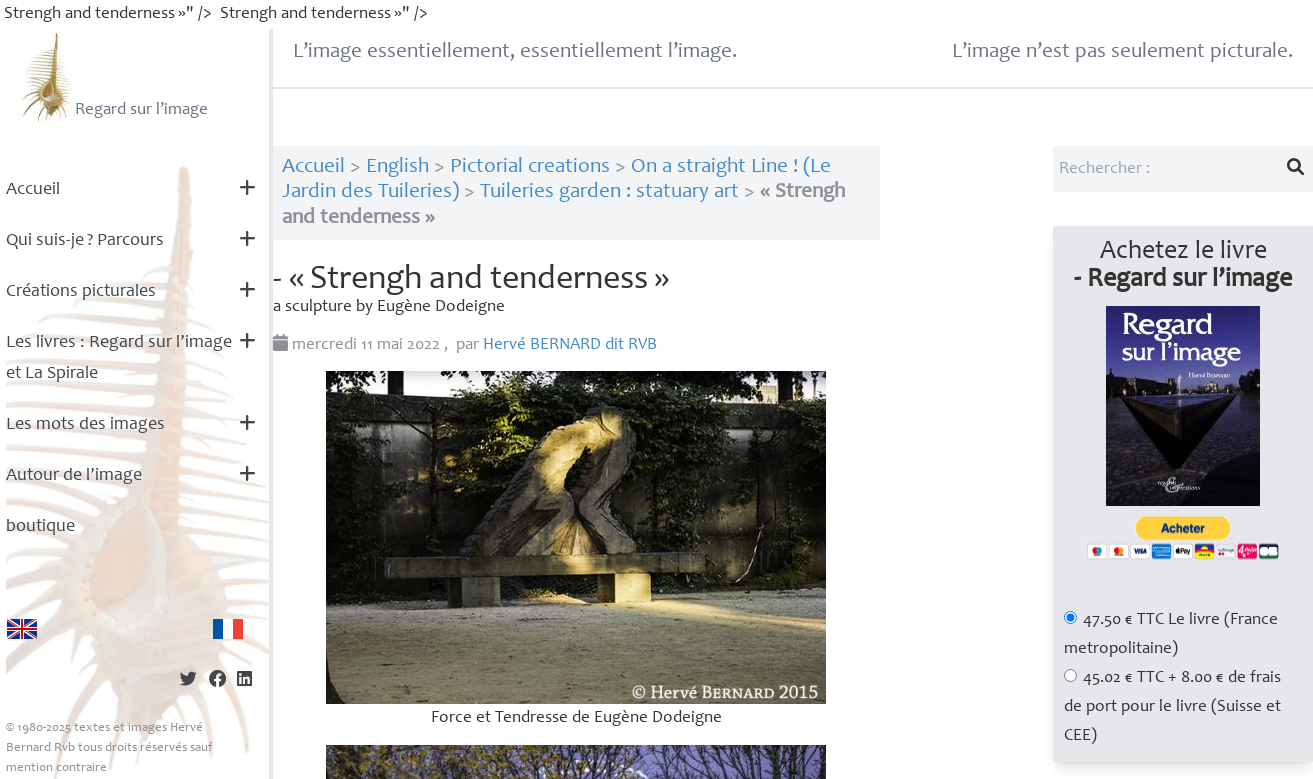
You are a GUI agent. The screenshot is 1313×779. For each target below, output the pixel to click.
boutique (40, 527)
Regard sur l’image (112, 77)
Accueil (33, 190)
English (397, 167)
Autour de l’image (74, 476)
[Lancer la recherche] (1296, 169)
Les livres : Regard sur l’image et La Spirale (119, 358)
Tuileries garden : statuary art (609, 192)
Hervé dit (570, 345)
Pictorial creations (530, 167)
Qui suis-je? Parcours (85, 241)
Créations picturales (81, 292)
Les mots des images (85, 425)
